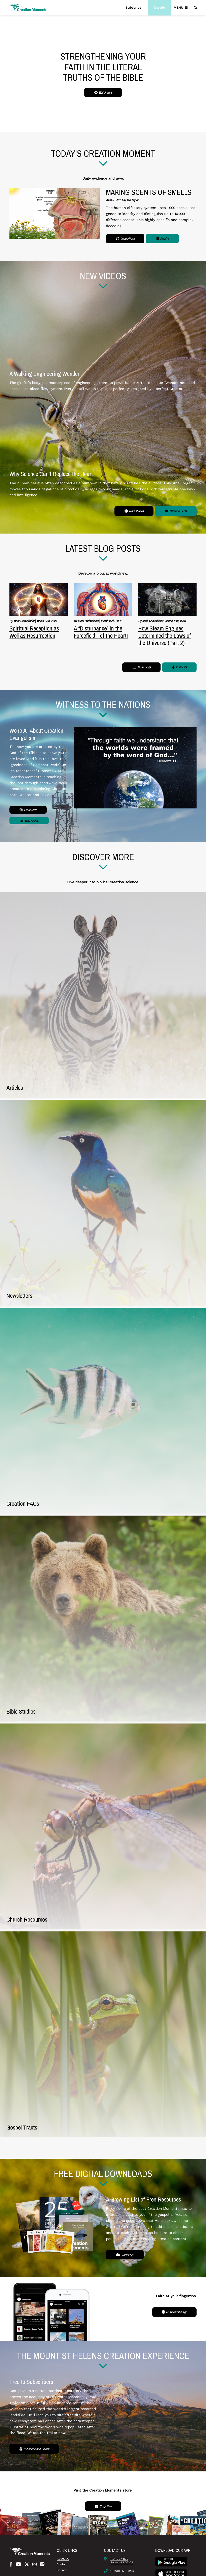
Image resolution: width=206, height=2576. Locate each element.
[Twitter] (26, 2564)
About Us (63, 2558)
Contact (62, 2564)
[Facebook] (10, 2564)
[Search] (196, 7)
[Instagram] (34, 2564)
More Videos (134, 511)
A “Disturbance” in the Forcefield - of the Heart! (101, 632)
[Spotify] (42, 2564)
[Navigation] (181, 7)
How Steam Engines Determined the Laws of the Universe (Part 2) (164, 635)
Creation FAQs (176, 511)
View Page (125, 2254)
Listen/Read (125, 238)
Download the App (174, 2312)
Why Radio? (29, 821)
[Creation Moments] (28, 7)
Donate (62, 2570)
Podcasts (179, 667)
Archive (162, 238)
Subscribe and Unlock (34, 2449)
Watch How (103, 92)
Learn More (28, 810)
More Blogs (141, 667)
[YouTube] (18, 2564)
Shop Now (103, 2506)
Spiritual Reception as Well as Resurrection (34, 632)
